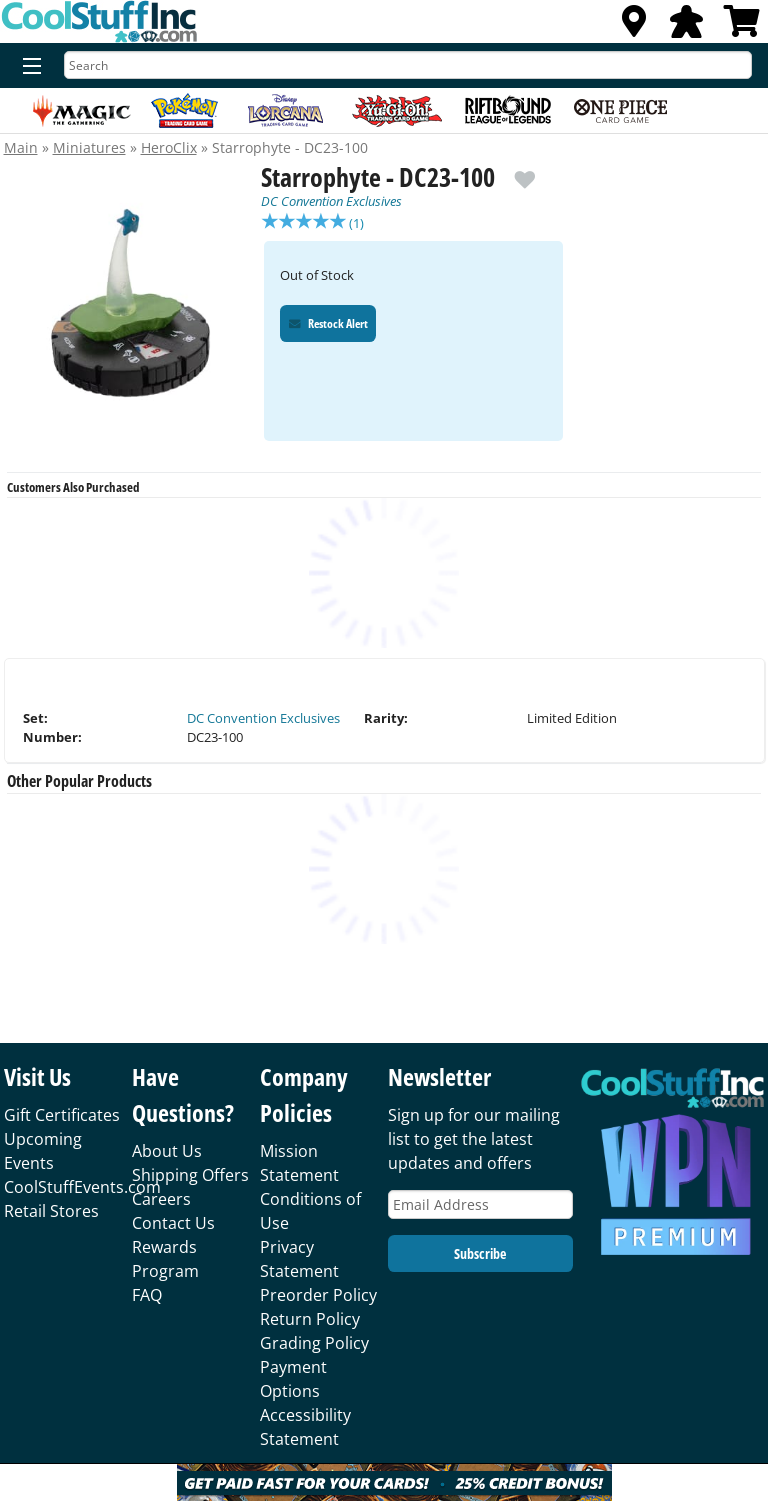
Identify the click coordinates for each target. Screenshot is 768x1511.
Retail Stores (51, 1211)
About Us (167, 1151)
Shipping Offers (190, 1175)
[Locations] (634, 27)
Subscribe (480, 1253)
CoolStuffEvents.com (82, 1187)
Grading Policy (314, 1343)
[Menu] (27, 67)
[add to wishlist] (525, 172)
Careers (161, 1199)
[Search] (408, 65)
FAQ (147, 1295)
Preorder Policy (318, 1295)
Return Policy (310, 1319)
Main (21, 147)
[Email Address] (480, 1204)
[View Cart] (742, 27)
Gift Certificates (62, 1115)
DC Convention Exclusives (331, 201)
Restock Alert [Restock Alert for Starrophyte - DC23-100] (329, 325)
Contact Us (173, 1223)
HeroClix (169, 147)
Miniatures (89, 147)
